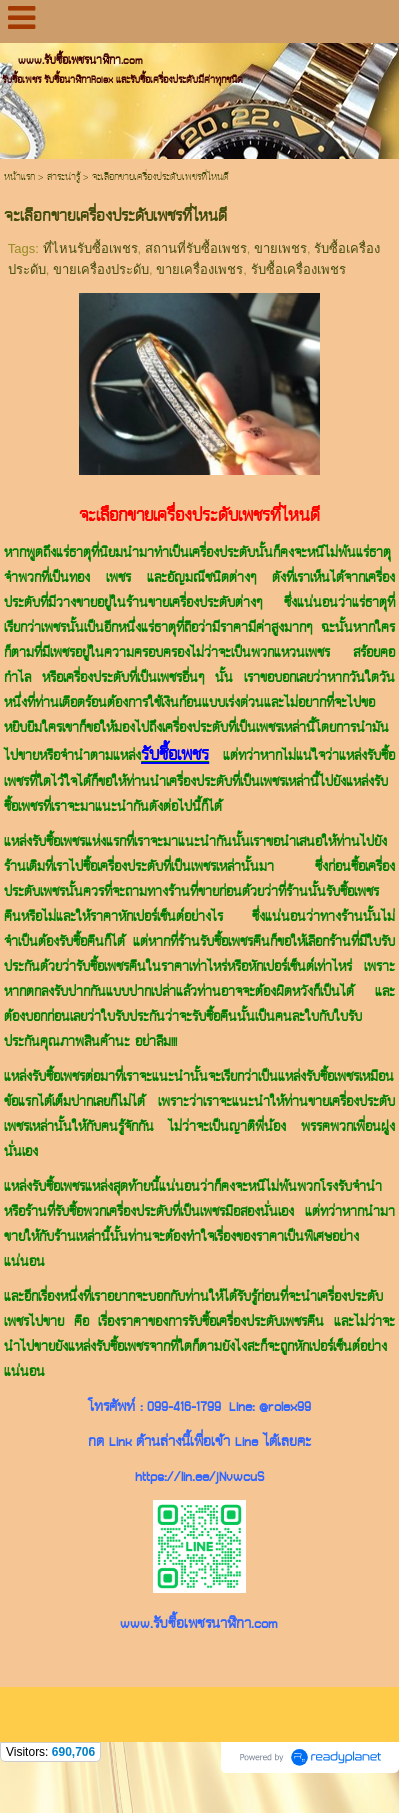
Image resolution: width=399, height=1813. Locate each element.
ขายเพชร (280, 248)
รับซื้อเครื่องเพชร (298, 269)
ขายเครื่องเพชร (199, 269)
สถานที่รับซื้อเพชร (196, 248)
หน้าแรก (19, 177)
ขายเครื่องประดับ (101, 269)
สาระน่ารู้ (63, 177)
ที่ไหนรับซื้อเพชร (90, 248)
